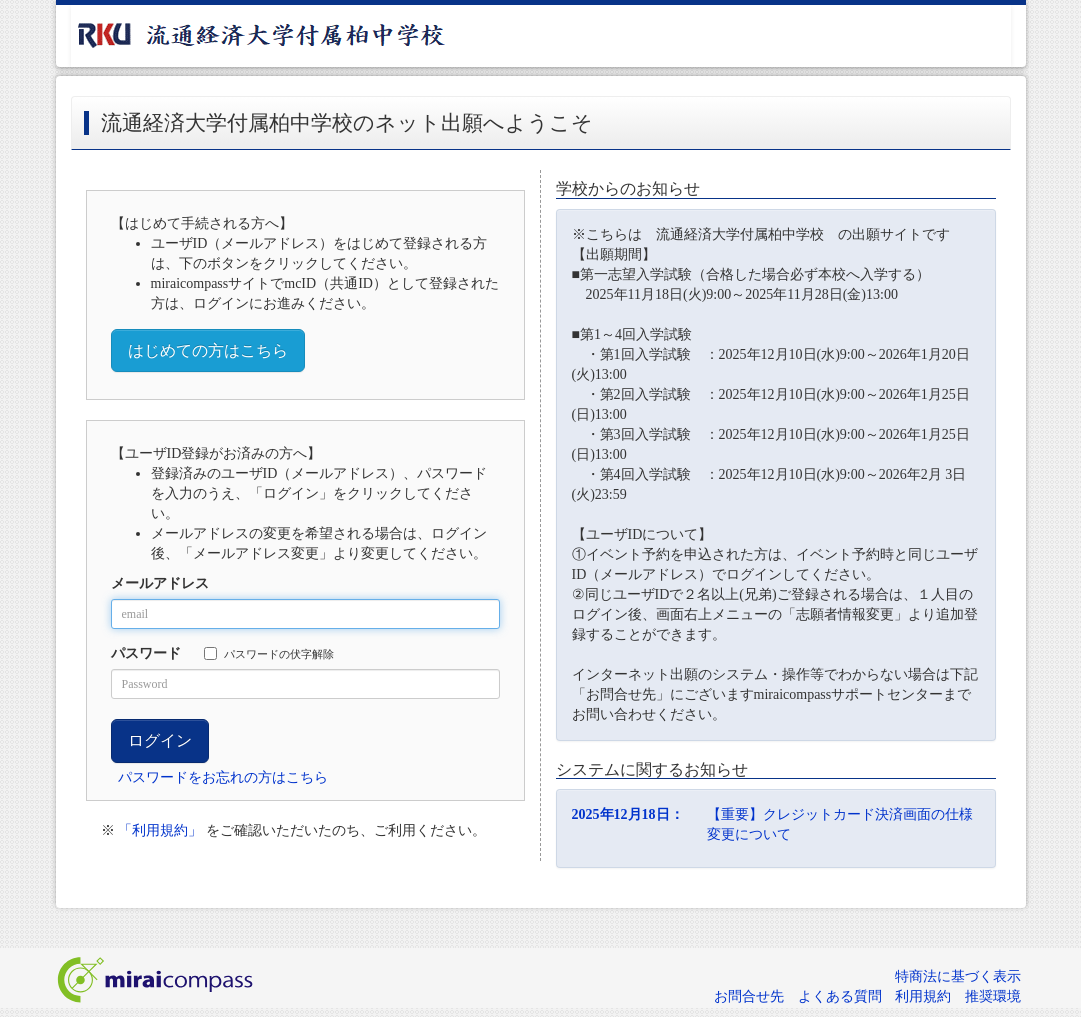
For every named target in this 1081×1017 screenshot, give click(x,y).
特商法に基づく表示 (958, 976)
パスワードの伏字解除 (269, 653)
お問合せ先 (749, 996)
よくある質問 (840, 996)
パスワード (146, 653)
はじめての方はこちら (208, 350)
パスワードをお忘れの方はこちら (223, 777)
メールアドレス (160, 583)
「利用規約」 (160, 830)
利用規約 (923, 996)
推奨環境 (993, 996)
